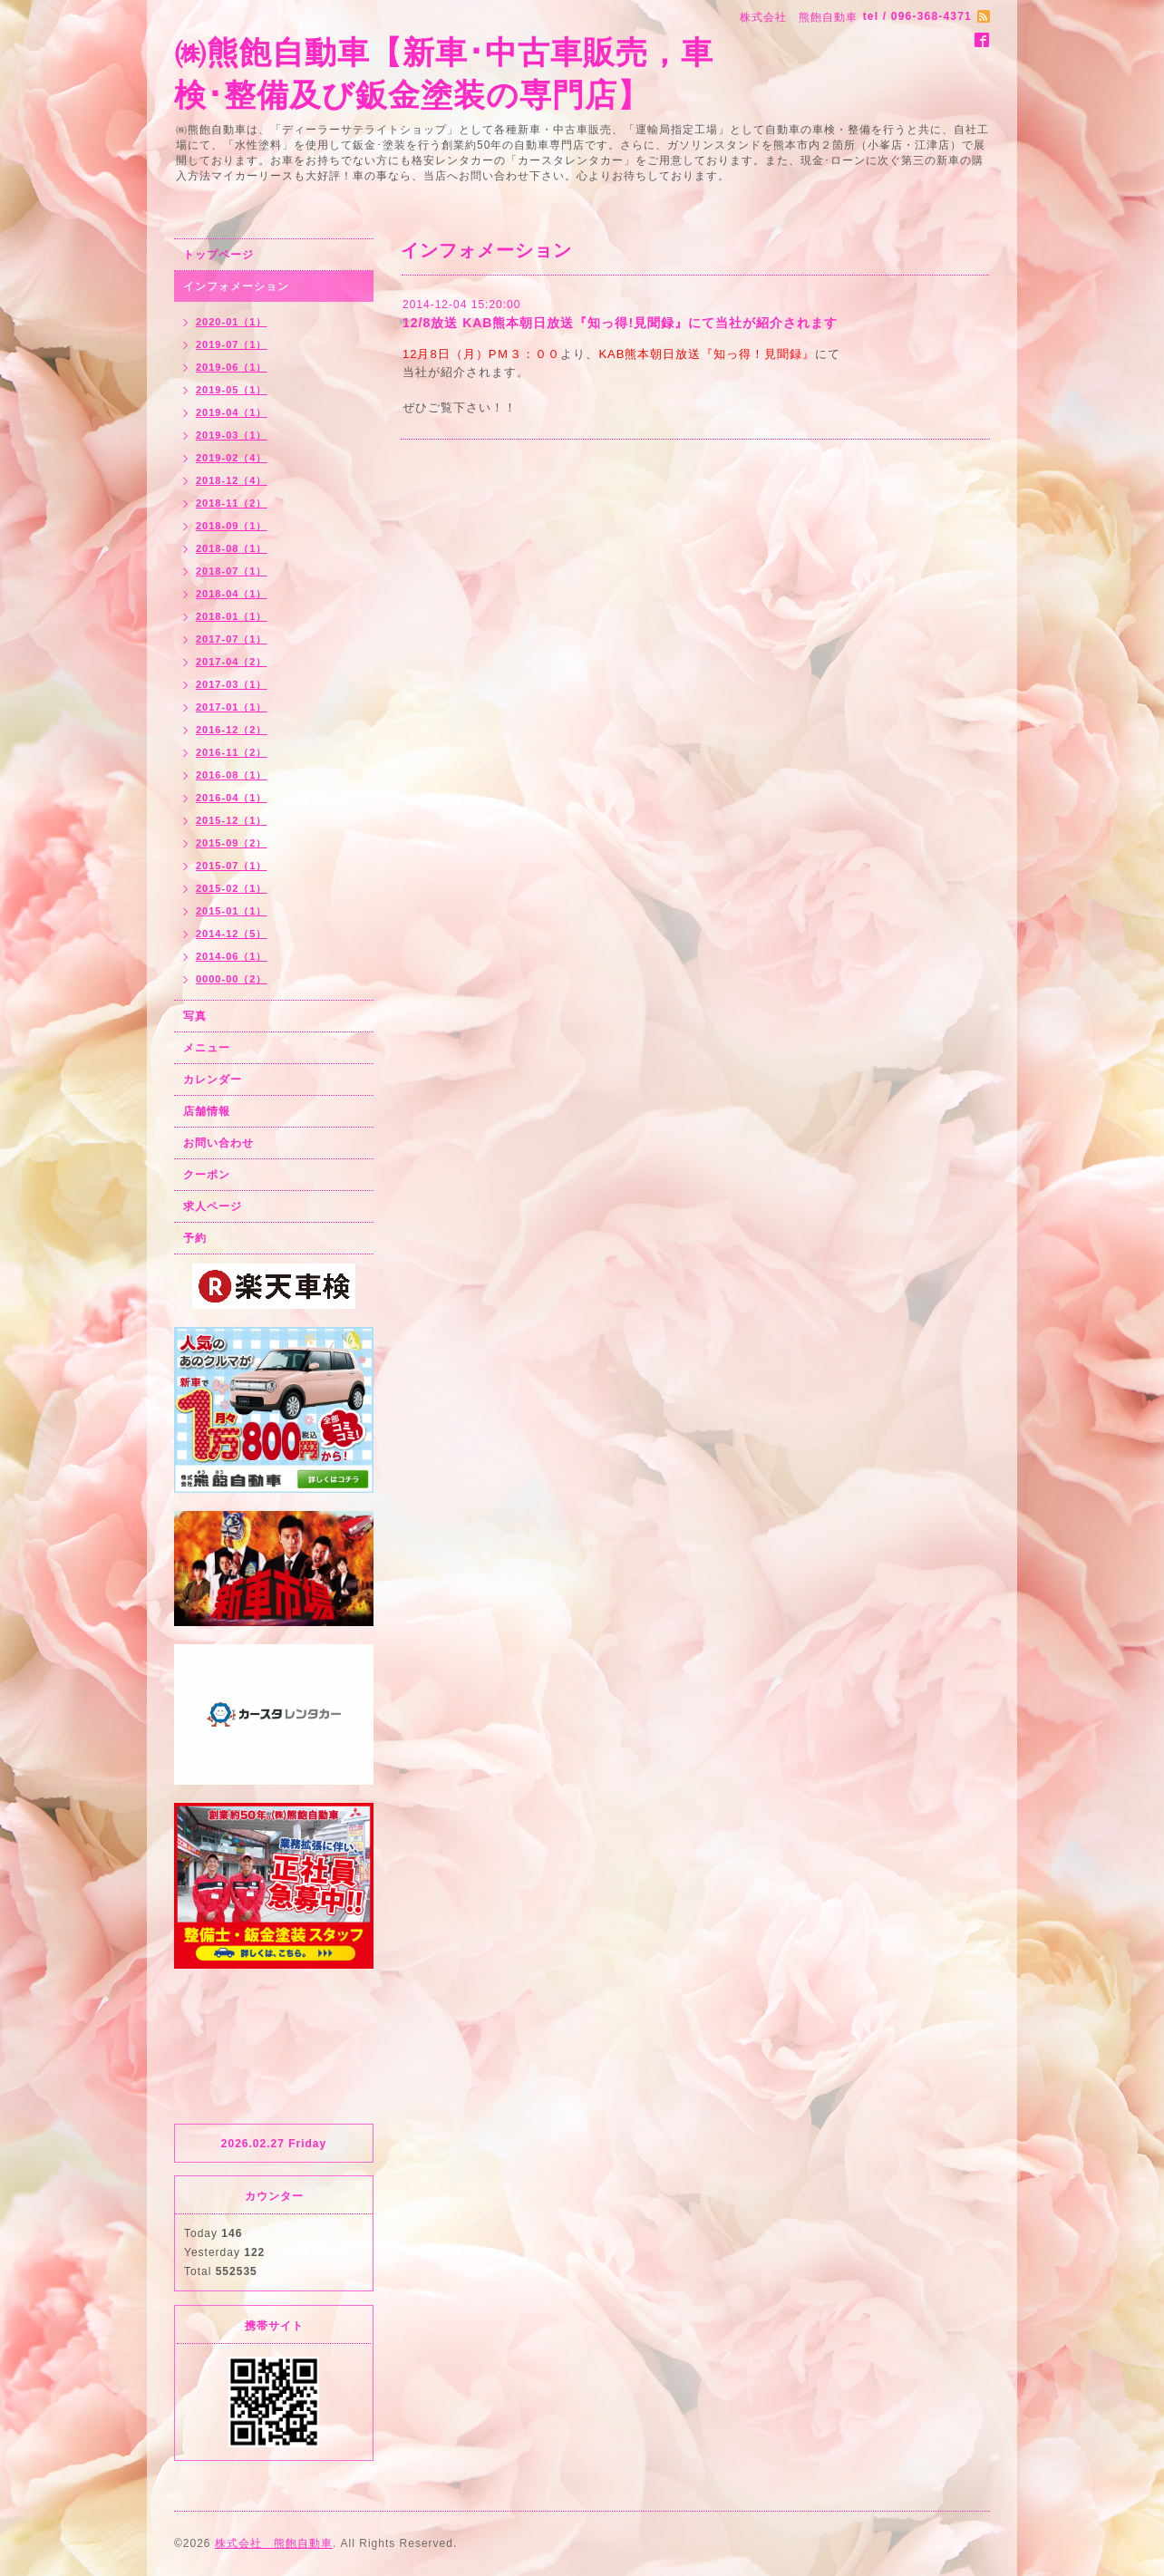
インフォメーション (236, 286)
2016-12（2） (231, 729)
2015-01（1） (231, 910)
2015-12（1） (231, 820)
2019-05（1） (231, 389)
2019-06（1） (231, 367)
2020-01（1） (231, 321)
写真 (195, 1016)
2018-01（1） (231, 616)
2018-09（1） (231, 525)
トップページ (218, 254)
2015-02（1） (231, 888)
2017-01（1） (231, 707)
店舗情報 (206, 1111)
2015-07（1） (231, 865)
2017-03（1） (231, 684)
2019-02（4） (231, 457)
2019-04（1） (231, 412)
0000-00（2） (231, 978)
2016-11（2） (231, 752)
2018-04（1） (231, 593)
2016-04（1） (231, 797)
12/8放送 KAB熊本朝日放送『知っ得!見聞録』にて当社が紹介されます (620, 322)
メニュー (206, 1047)
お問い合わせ (218, 1143)
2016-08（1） (231, 775)
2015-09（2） (231, 843)
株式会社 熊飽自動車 (274, 2543)
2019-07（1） (231, 344)
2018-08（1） (231, 548)
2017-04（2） (231, 661)
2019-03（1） (231, 435)
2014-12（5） (231, 933)
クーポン (206, 1174)
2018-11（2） (231, 503)
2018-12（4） (231, 480)
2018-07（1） (231, 571)
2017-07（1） (231, 639)
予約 (195, 1238)
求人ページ (212, 1206)
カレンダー (212, 1079)
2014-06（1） (231, 956)
